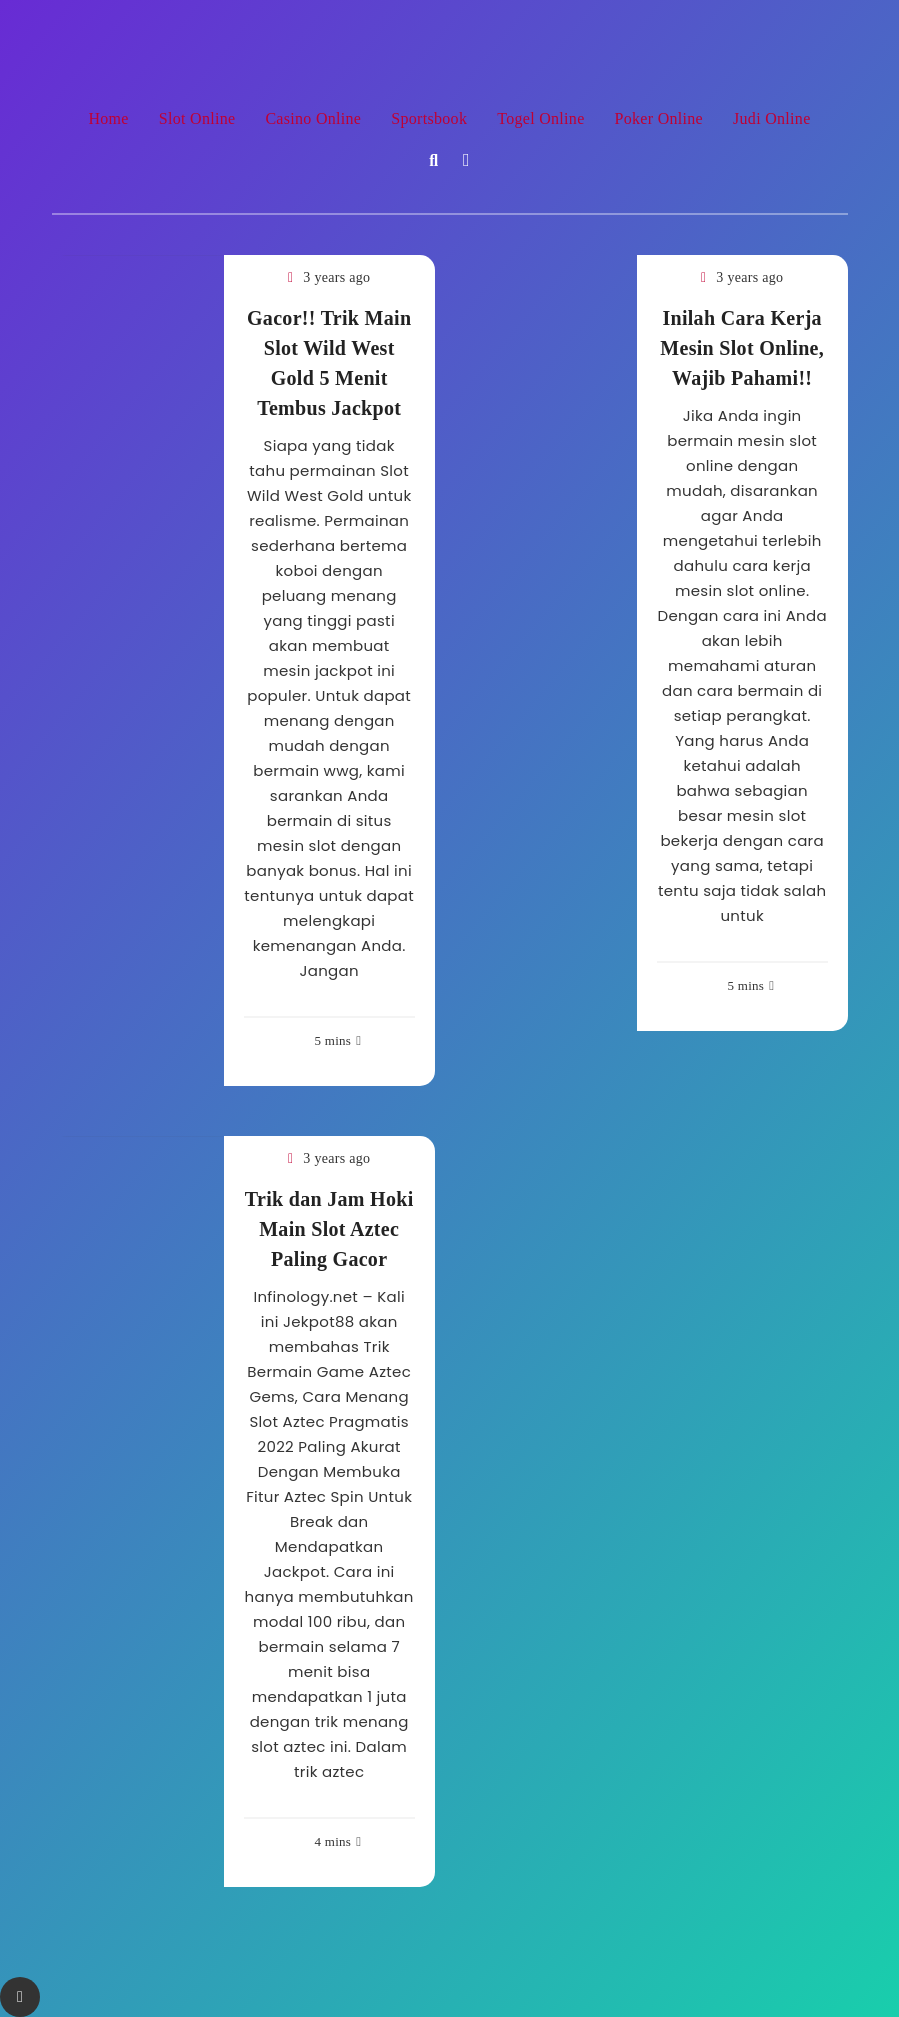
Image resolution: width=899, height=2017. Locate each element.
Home (108, 118)
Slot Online (197, 118)
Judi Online (772, 118)
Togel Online (540, 118)
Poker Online (659, 118)
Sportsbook (429, 118)
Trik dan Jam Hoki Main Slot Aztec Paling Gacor (329, 1229)
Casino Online (313, 118)
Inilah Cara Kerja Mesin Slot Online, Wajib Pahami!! (742, 348)
